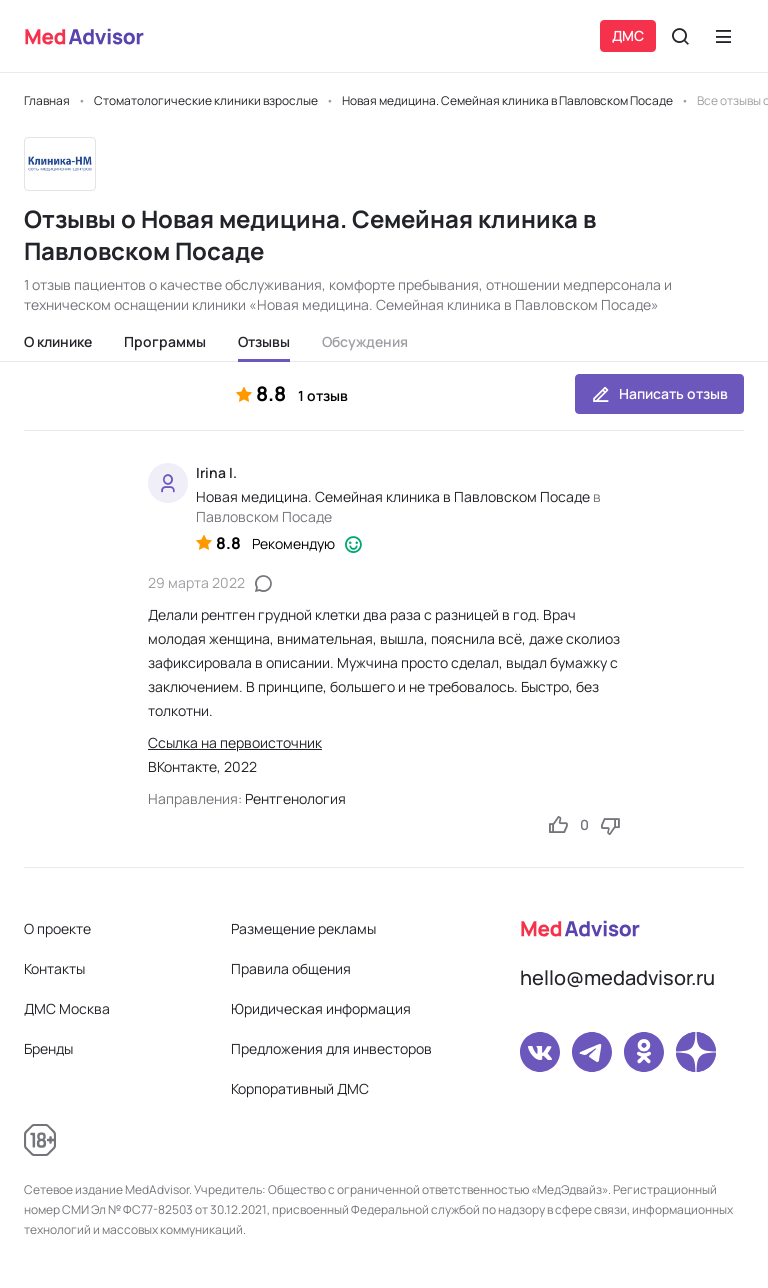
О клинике (58, 341)
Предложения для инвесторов (331, 1048)
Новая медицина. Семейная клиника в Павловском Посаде (393, 496)
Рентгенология (295, 798)
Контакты (54, 968)
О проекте (57, 928)
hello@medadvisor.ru (617, 977)
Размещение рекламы (303, 928)
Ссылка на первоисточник (235, 742)
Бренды (48, 1048)
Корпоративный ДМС (300, 1088)
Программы (165, 341)
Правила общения (291, 968)
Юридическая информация (321, 1008)
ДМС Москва (67, 1008)
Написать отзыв (659, 394)
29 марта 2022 (196, 582)
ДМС (628, 35)
